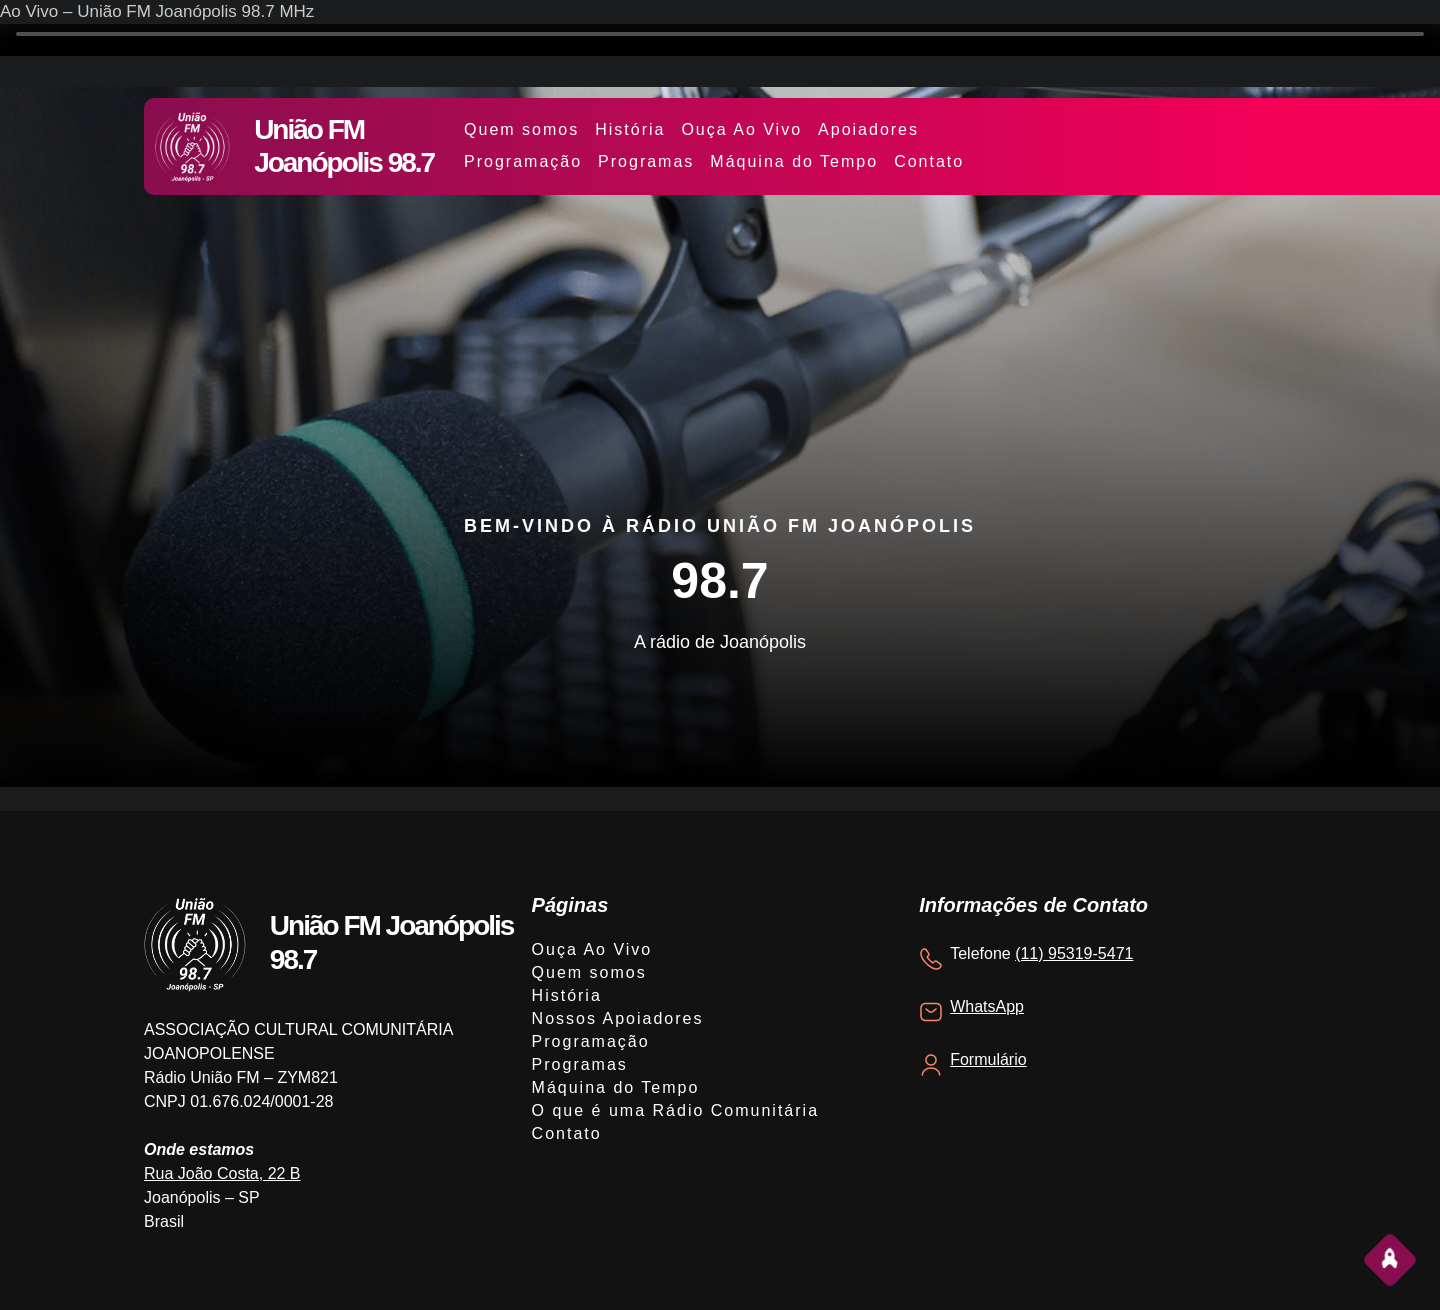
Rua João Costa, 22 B (222, 1173)
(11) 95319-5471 (1074, 953)
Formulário (988, 1059)
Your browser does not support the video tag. (720, 40)
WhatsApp (987, 1006)
